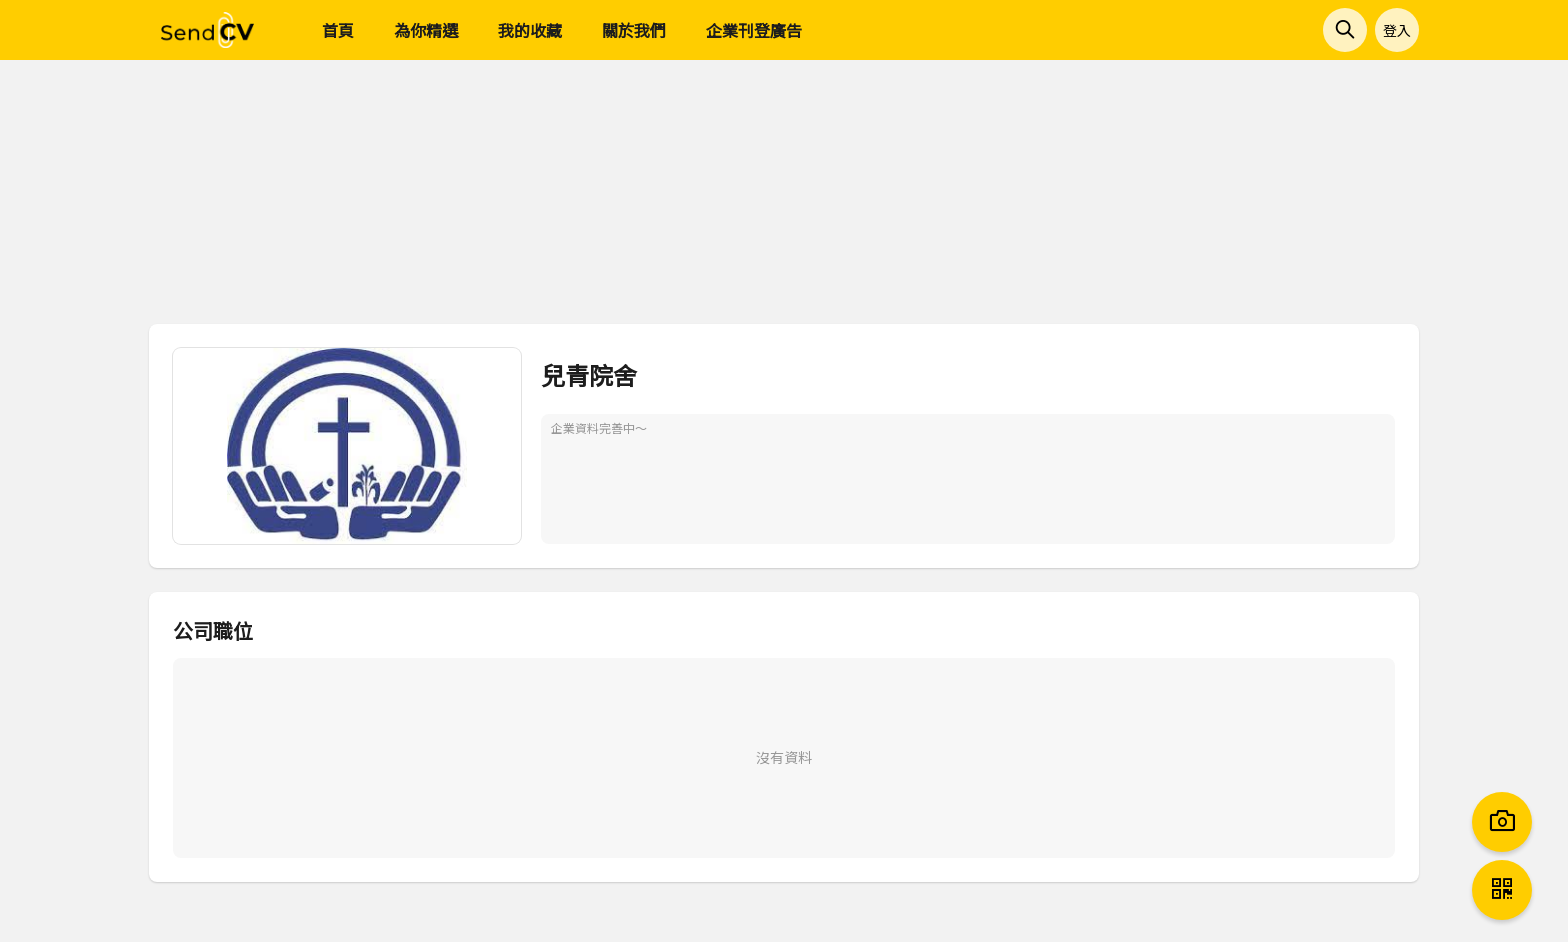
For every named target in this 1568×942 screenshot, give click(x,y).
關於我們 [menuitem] (634, 30)
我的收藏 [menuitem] (530, 30)
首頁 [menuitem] (338, 30)
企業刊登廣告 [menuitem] (754, 30)
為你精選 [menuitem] (426, 30)
